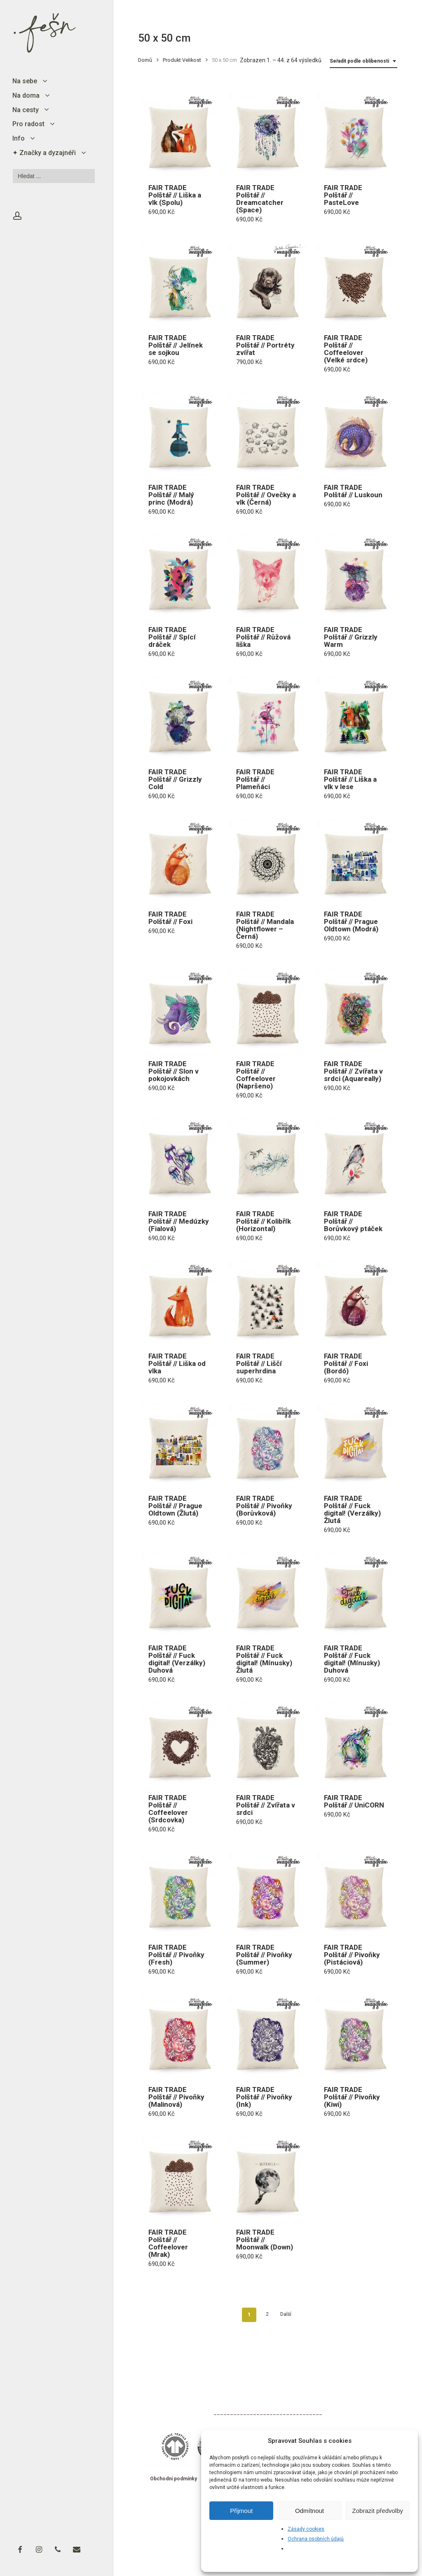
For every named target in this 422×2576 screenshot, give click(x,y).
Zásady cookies (306, 2529)
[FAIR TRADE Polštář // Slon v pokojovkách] (179, 1009)
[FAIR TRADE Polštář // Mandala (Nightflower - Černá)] (266, 859)
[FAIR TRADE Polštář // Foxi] (179, 859)
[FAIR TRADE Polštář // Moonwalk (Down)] (266, 2177)
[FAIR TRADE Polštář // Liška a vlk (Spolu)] (179, 133)
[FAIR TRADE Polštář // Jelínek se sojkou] (179, 282)
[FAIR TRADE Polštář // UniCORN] (354, 1743)
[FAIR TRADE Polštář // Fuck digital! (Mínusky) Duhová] (354, 1593)
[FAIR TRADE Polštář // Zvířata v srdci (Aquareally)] (354, 1009)
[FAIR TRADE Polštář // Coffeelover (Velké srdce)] (354, 282)
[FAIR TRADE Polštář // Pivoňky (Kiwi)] (354, 2034)
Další (285, 2314)
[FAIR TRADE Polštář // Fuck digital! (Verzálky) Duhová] (179, 1593)
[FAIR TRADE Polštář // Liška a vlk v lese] (354, 717)
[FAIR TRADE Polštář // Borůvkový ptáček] (354, 1158)
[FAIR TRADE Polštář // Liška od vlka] (179, 1301)
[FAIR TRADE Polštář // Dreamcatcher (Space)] (266, 133)
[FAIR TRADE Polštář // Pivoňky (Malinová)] (179, 2034)
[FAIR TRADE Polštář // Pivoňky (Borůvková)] (266, 1443)
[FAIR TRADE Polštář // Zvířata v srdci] (266, 1743)
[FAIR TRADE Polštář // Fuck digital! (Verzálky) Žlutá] (354, 1443)
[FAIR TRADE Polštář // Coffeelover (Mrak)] (179, 2177)
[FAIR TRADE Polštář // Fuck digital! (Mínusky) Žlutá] (266, 1593)
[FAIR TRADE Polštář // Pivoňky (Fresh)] (179, 1892)
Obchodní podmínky (173, 2479)
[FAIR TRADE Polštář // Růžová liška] (266, 575)
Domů (145, 60)
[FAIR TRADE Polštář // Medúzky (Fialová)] (179, 1158)
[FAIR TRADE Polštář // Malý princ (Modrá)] (179, 432)
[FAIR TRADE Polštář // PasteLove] (354, 133)
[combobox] (363, 61)
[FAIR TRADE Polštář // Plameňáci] (266, 717)
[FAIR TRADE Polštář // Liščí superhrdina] (266, 1301)
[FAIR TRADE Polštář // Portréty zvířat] (266, 282)
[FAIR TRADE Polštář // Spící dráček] (179, 575)
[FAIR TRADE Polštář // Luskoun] (354, 432)
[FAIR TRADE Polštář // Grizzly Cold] (179, 717)
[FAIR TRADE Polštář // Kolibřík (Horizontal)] (266, 1158)
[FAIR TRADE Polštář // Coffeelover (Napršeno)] (266, 1009)
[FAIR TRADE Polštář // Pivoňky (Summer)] (266, 1892)
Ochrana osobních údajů (316, 2539)
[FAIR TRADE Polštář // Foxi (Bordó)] (354, 1301)
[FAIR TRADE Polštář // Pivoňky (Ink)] (266, 2034)
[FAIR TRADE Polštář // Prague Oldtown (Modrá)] (354, 859)
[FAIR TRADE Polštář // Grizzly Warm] (354, 575)
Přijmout (241, 2510)
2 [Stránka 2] (267, 2314)
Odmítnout (309, 2510)
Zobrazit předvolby (377, 2510)
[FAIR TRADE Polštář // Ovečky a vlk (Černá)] (266, 432)
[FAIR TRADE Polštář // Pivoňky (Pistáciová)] (354, 1892)
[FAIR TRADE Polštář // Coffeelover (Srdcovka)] (179, 1743)
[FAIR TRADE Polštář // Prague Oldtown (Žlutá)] (179, 1443)
